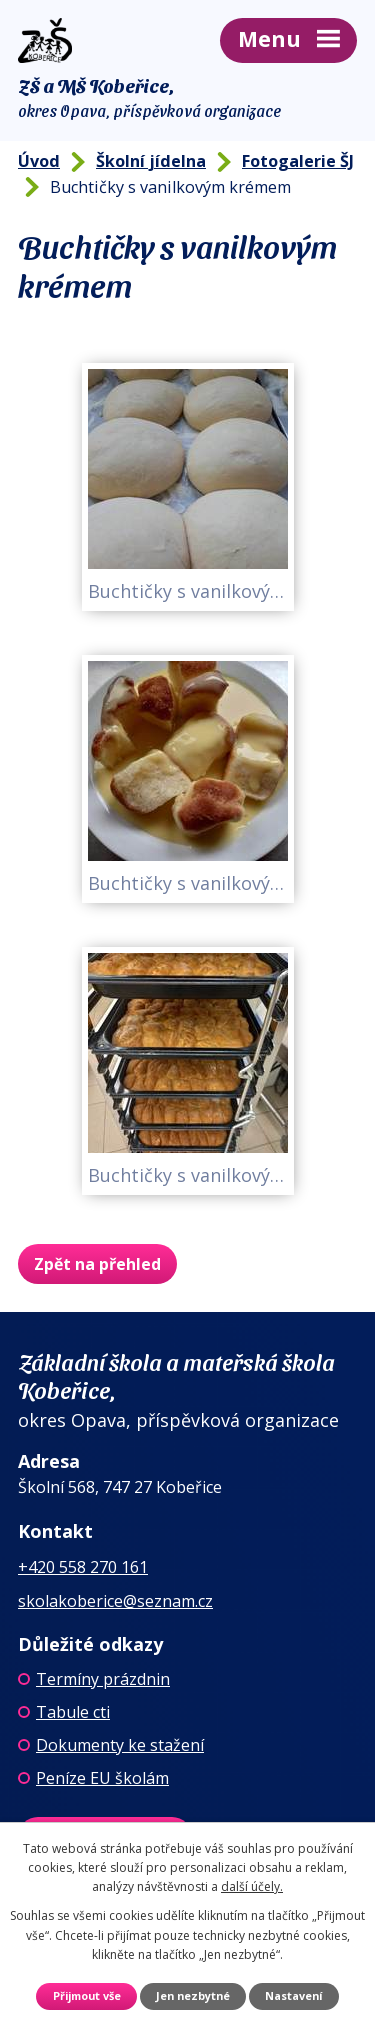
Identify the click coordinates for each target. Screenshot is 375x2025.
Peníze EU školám (102, 1778)
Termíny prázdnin (103, 1679)
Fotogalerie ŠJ (298, 161)
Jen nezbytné (193, 1995)
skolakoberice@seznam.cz (115, 1601)
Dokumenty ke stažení (120, 1745)
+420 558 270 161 (83, 1567)
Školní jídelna (151, 161)
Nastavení (293, 1995)
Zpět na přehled (97, 1264)
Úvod (39, 161)
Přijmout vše (87, 1995)
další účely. (252, 1886)
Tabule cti (73, 1712)
